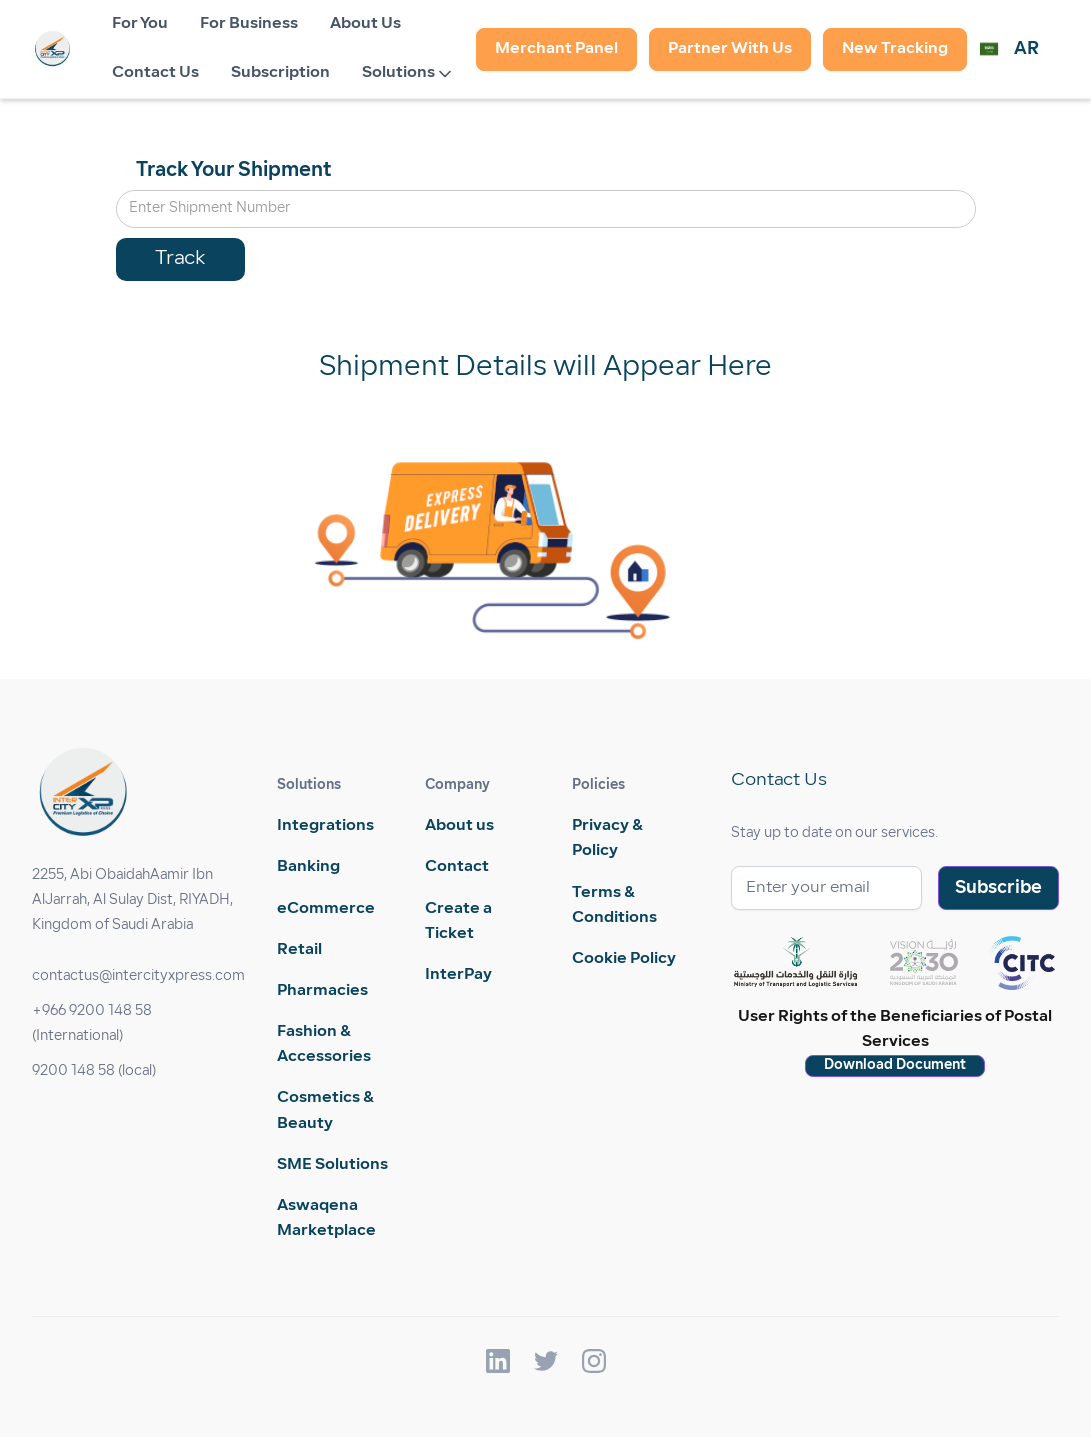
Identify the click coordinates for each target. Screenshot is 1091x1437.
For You (140, 24)
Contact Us (155, 73)
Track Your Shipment (233, 171)
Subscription (280, 73)
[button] (411, 73)
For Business (249, 24)
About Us (365, 24)
